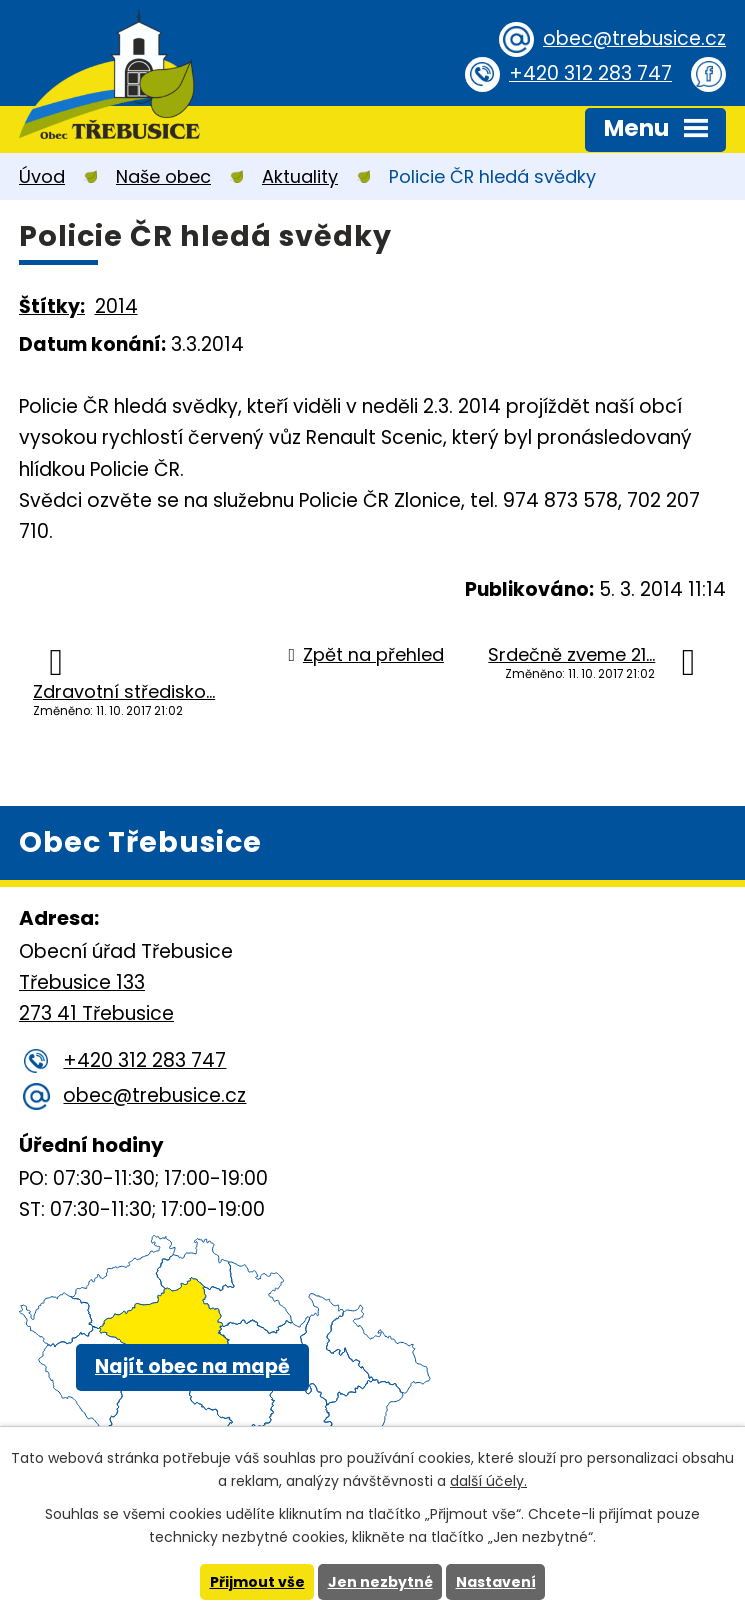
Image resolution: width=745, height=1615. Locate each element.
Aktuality (300, 176)
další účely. (488, 1481)
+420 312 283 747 (590, 73)
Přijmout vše (257, 1582)
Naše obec (163, 176)
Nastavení (496, 1582)
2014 (116, 306)
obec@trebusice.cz (634, 38)
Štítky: (52, 306)
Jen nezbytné (380, 1582)
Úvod (42, 176)
